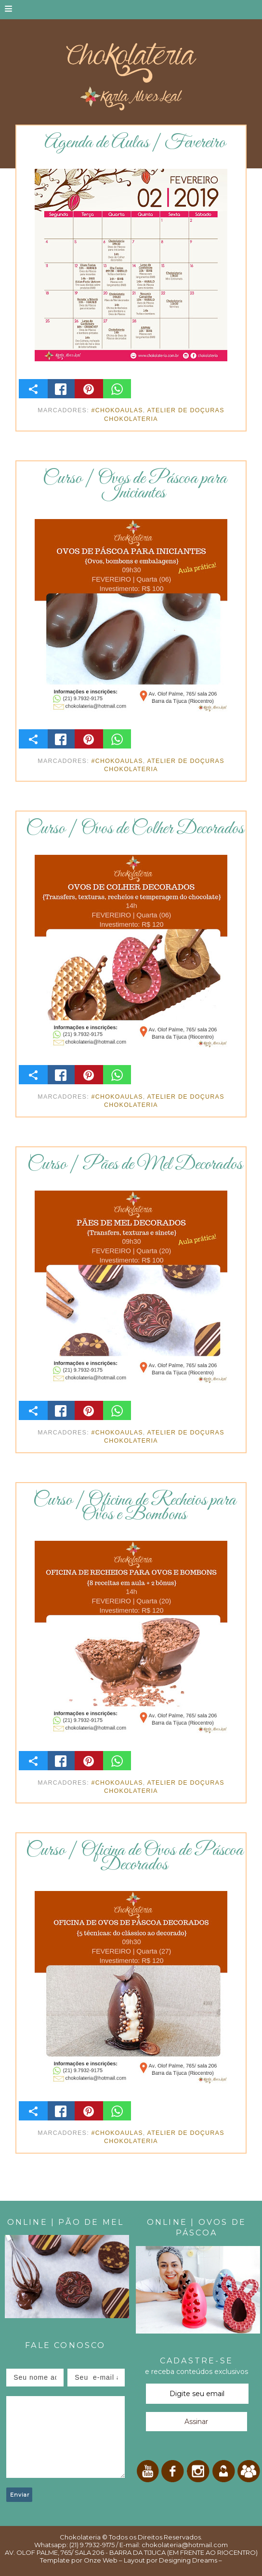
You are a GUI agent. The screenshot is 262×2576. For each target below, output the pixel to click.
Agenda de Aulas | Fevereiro (134, 143)
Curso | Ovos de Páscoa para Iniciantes (135, 486)
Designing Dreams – (189, 2560)
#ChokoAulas (117, 410)
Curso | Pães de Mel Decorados (134, 1165)
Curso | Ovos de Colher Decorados (135, 829)
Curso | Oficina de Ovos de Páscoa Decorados (134, 1858)
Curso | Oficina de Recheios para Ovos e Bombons (134, 1507)
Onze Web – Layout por (120, 2560)
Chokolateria (80, 2537)
